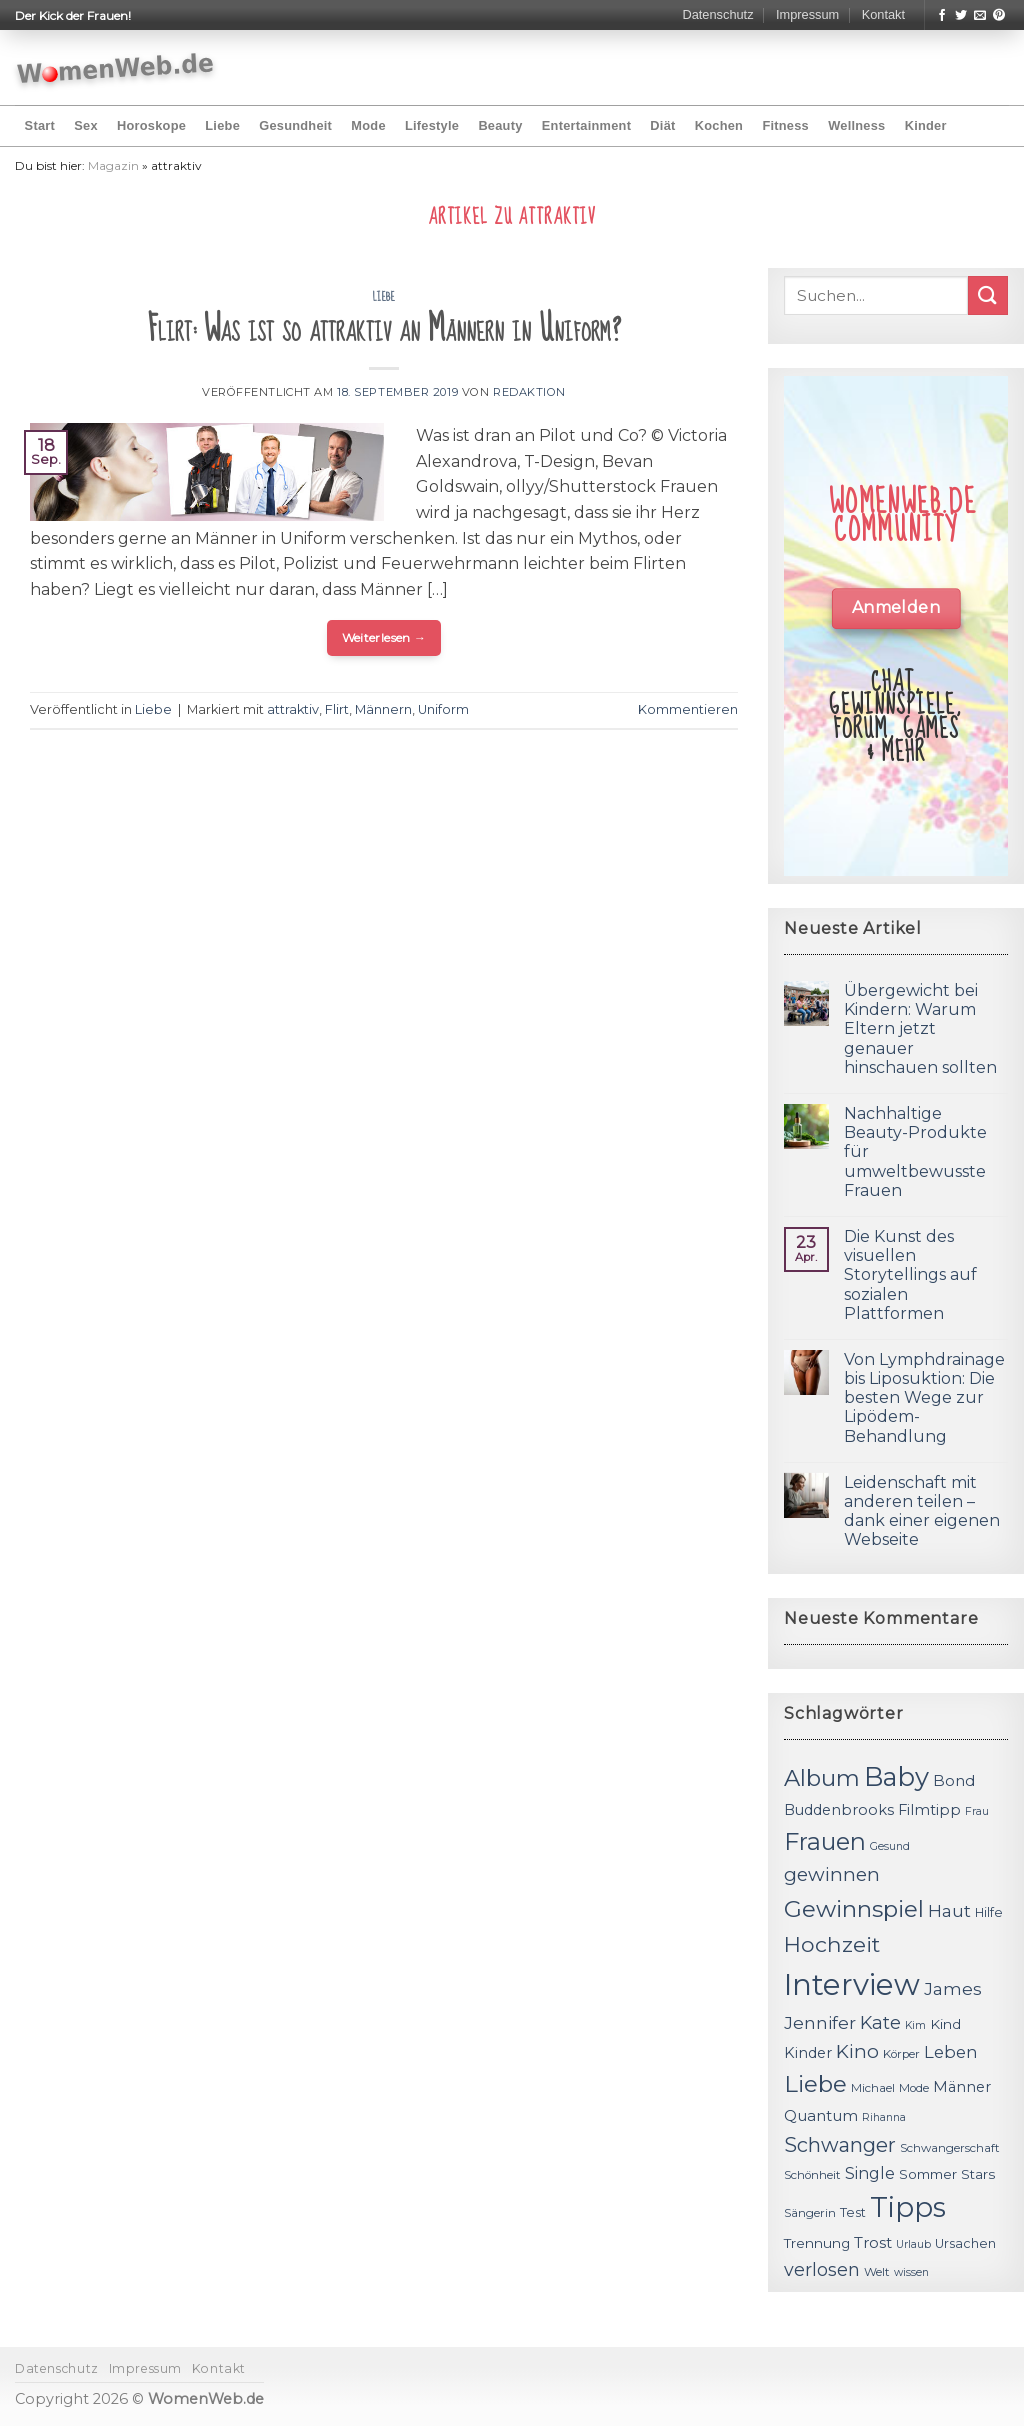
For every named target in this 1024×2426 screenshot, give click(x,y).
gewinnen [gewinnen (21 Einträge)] (832, 1874)
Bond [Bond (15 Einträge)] (954, 1780)
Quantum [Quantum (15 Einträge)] (821, 2115)
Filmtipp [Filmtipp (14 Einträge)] (929, 1810)
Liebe (222, 125)
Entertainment (586, 125)
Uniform (443, 709)
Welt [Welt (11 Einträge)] (877, 2272)
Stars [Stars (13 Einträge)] (978, 2174)
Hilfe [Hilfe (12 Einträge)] (989, 1912)
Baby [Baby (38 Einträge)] (896, 1776)
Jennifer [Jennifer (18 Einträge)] (820, 2022)
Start (40, 125)
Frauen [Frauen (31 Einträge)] (825, 1841)
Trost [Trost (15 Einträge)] (873, 2242)
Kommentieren (688, 709)
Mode (368, 125)
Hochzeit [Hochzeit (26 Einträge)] (832, 1944)
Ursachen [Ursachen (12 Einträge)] (965, 2243)
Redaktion (529, 392)
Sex (86, 125)
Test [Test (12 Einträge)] (853, 2212)
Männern (383, 709)
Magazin (113, 165)
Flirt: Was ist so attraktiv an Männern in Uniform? (384, 329)
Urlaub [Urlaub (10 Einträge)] (913, 2244)
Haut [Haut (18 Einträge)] (949, 1910)
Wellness (856, 125)
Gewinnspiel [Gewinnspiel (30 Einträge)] (854, 1909)
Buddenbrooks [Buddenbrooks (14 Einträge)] (839, 1810)
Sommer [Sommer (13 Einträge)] (928, 2174)
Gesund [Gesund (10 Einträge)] (890, 1846)
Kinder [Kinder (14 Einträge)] (808, 2053)
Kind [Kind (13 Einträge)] (945, 2024)
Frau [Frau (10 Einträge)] (977, 1811)
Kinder (926, 125)
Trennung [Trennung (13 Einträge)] (817, 2243)
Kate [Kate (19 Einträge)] (880, 2022)
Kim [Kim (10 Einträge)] (915, 2025)
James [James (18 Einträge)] (953, 1988)
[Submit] (988, 295)
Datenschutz (717, 14)
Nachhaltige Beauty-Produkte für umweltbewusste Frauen (915, 1152)
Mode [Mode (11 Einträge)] (914, 2088)
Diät (662, 125)
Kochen (719, 125)
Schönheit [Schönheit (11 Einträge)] (812, 2175)
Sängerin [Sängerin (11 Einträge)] (810, 2213)
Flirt (337, 709)
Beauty (500, 125)
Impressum (807, 14)
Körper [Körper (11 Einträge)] (901, 2054)
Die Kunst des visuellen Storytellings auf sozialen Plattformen (910, 1275)
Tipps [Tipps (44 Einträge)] (908, 2207)
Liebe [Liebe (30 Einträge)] (815, 2084)
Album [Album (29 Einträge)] (822, 1778)
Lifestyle (432, 125)
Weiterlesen (384, 637)
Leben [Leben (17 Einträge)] (951, 2052)
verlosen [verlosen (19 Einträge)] (822, 2269)
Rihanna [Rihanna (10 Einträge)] (884, 2117)
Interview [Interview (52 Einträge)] (852, 1984)
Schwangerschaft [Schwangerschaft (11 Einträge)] (950, 2148)
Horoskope (151, 125)
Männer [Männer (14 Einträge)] (962, 2087)
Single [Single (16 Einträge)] (870, 2173)
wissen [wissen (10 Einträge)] (911, 2272)
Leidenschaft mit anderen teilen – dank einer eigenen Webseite (922, 1511)
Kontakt (883, 14)
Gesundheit (295, 125)
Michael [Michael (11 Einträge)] (873, 2088)
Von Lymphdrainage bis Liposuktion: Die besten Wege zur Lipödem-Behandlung (924, 1398)
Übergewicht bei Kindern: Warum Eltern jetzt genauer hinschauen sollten (920, 1029)
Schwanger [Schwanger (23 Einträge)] (840, 2145)
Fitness (785, 125)
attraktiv (293, 709)
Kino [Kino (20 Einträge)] (857, 2051)
